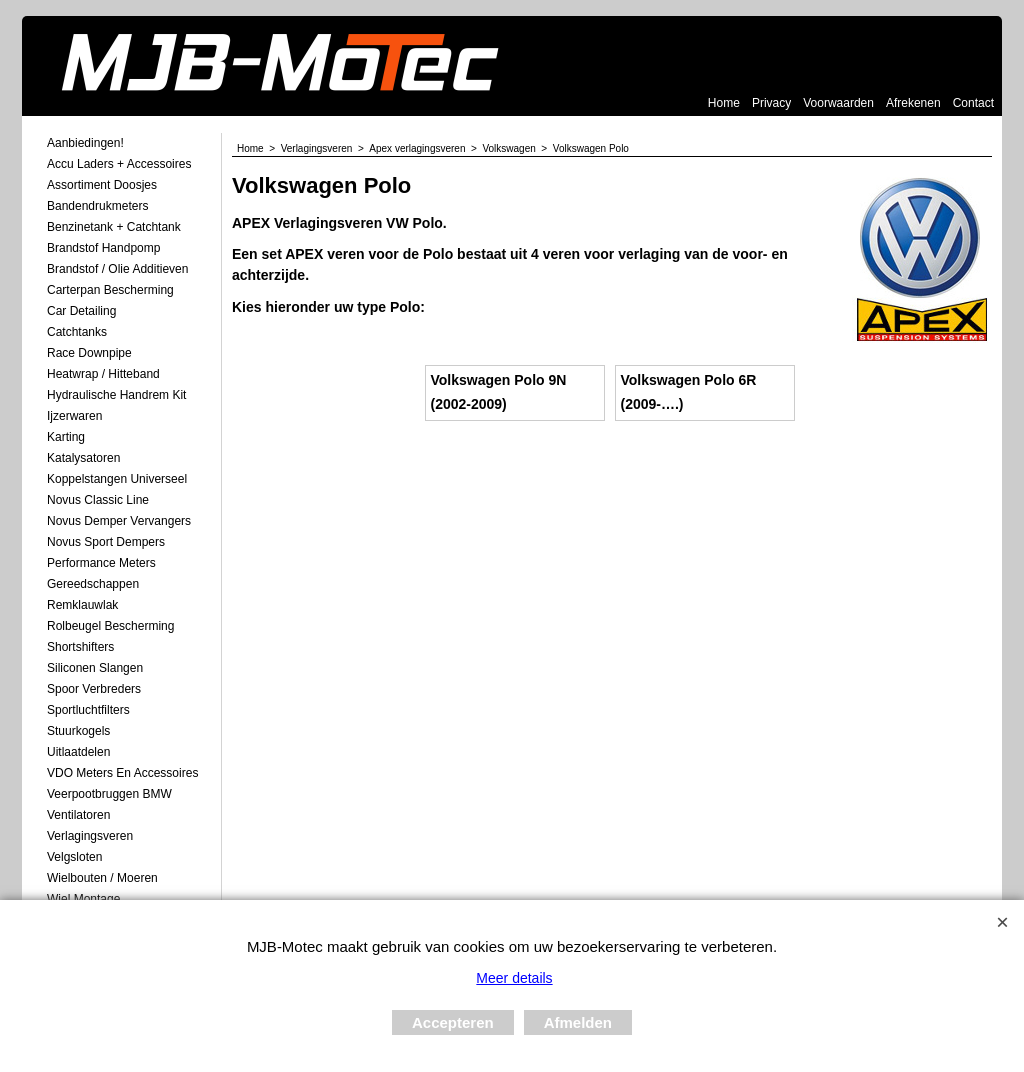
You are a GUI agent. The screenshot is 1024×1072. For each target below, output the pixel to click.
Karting (66, 437)
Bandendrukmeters (97, 206)
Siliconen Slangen (95, 668)
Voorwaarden (838, 103)
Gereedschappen (93, 584)
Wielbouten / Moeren (102, 878)
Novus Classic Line (98, 500)
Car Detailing (81, 311)
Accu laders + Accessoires (119, 164)
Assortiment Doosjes (102, 185)
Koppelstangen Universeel (117, 479)
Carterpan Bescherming (110, 290)
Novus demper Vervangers (119, 521)
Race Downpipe (89, 353)
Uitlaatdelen (78, 752)
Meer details (514, 978)
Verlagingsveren (90, 836)
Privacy (771, 103)
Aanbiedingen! (85, 143)
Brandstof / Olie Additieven (117, 269)
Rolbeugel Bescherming (110, 626)
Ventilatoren (78, 815)
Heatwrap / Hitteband (103, 374)
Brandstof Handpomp (103, 248)
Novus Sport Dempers (106, 542)
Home (724, 103)
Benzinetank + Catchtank (114, 227)
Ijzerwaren (74, 416)
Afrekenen (913, 103)
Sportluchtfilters (88, 710)
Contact (973, 103)
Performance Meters (101, 563)
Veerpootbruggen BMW (109, 794)
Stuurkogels (78, 731)
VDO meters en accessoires (122, 773)
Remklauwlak (82, 605)
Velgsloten (74, 857)
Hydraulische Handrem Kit (116, 395)
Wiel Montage (83, 899)
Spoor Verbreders (94, 689)
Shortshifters (80, 647)
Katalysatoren (83, 458)
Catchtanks (77, 332)
